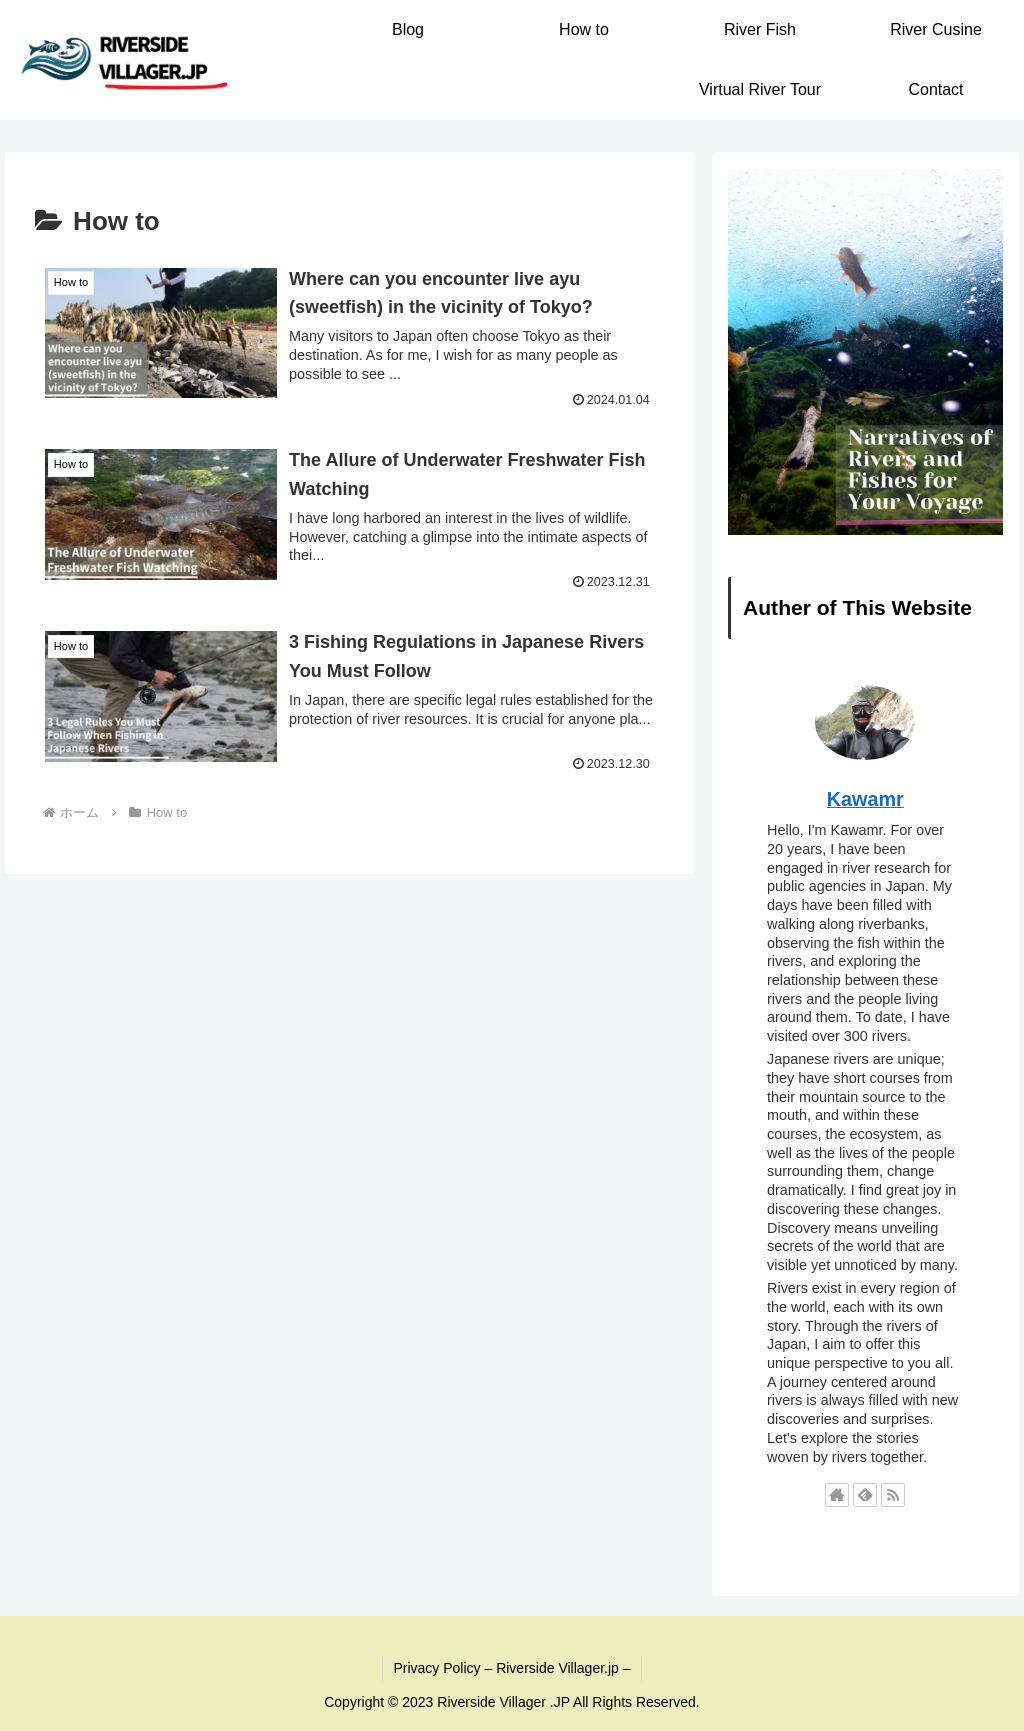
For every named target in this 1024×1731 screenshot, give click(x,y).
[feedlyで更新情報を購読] (865, 1495)
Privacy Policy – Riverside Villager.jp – (511, 1668)
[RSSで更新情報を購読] (893, 1495)
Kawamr (865, 799)
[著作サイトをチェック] (837, 1495)
